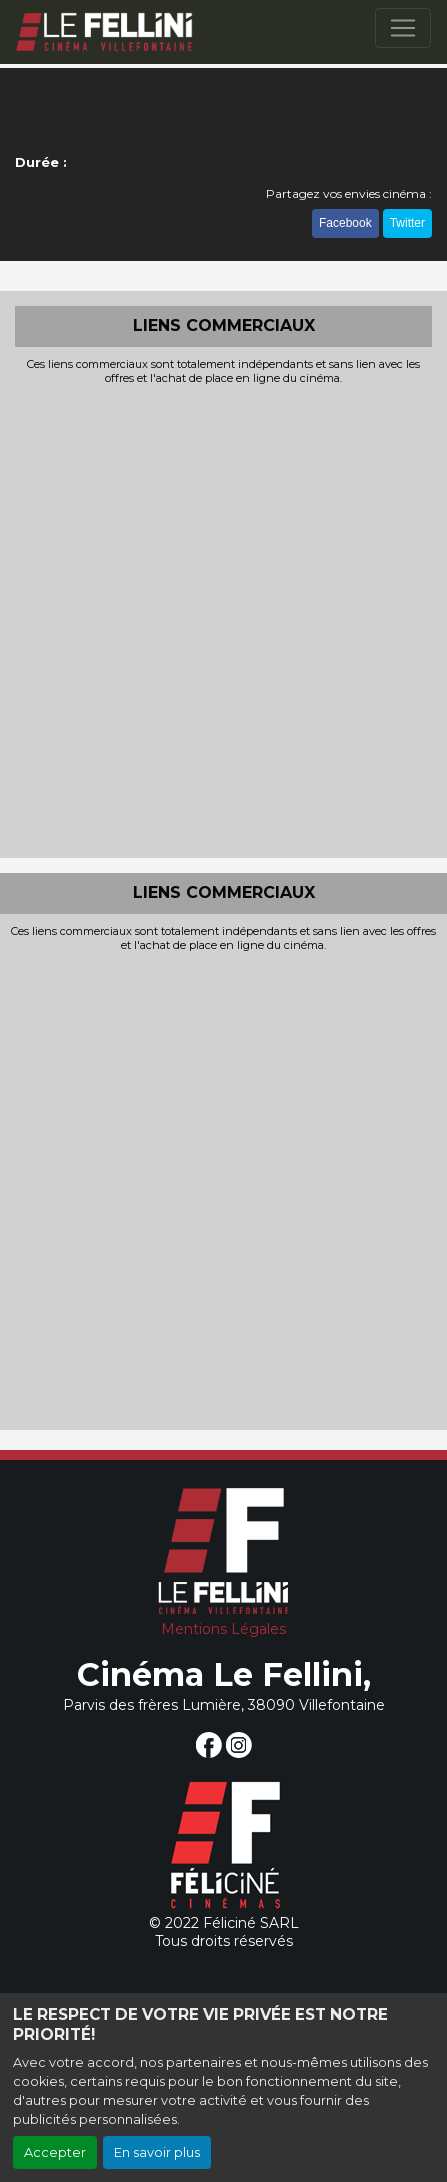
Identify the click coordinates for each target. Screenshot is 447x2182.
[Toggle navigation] (403, 28)
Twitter (407, 223)
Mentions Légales (223, 1629)
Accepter (55, 2152)
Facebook (345, 223)
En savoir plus (157, 2152)
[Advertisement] (223, 619)
